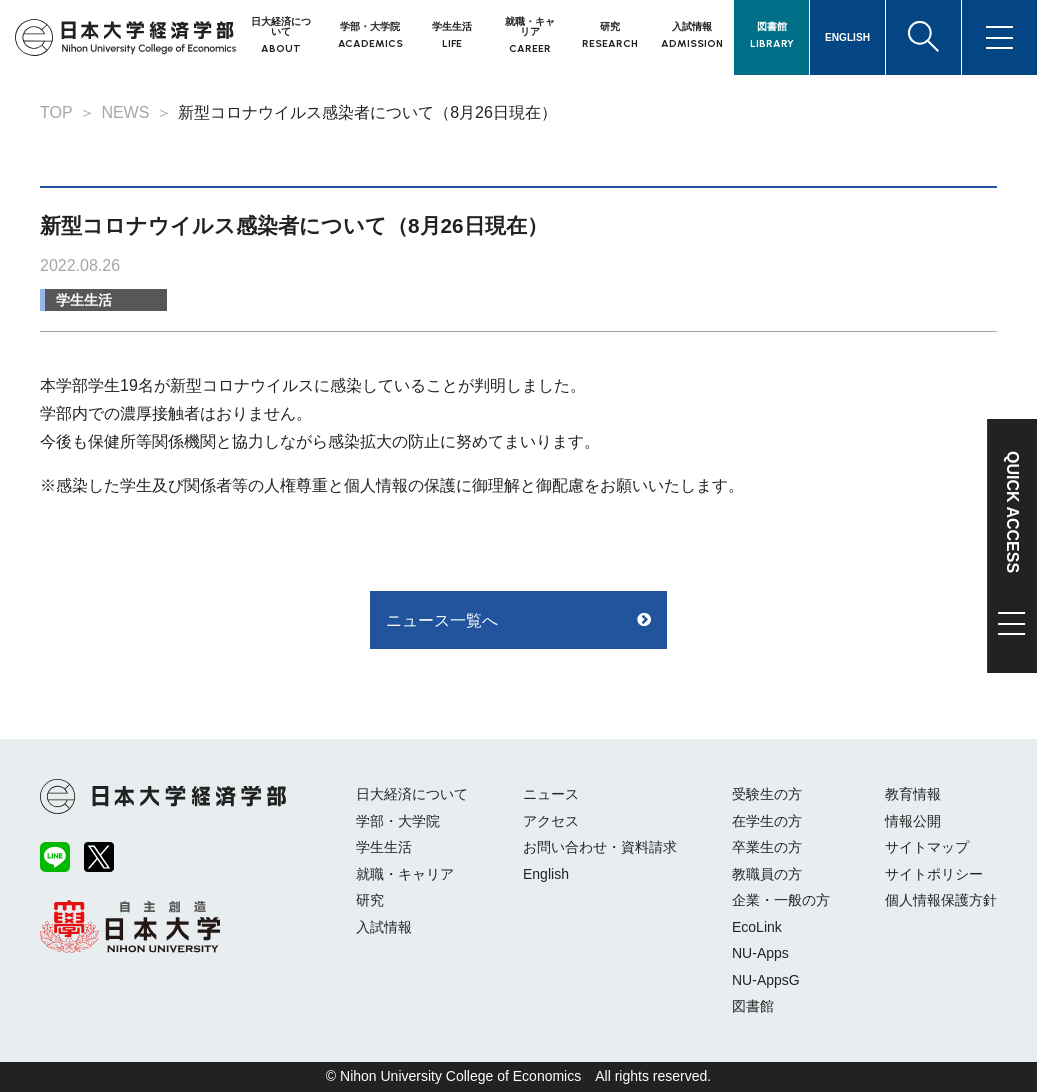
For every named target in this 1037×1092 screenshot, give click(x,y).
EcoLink (757, 927)
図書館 (753, 1006)
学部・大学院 (398, 821)
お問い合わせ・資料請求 (600, 847)
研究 (370, 900)
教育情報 (913, 794)
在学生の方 (767, 821)
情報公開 (913, 821)
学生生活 (84, 300)
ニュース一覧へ (442, 620)
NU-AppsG (766, 980)
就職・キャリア (405, 874)
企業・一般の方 (781, 900)
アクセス (551, 821)
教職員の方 (767, 874)
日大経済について (412, 794)
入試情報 (384, 927)
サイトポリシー (934, 874)
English (546, 874)
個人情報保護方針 (941, 900)
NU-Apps (760, 953)
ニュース (551, 794)
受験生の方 (767, 794)
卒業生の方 (767, 847)
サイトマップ (927, 847)
